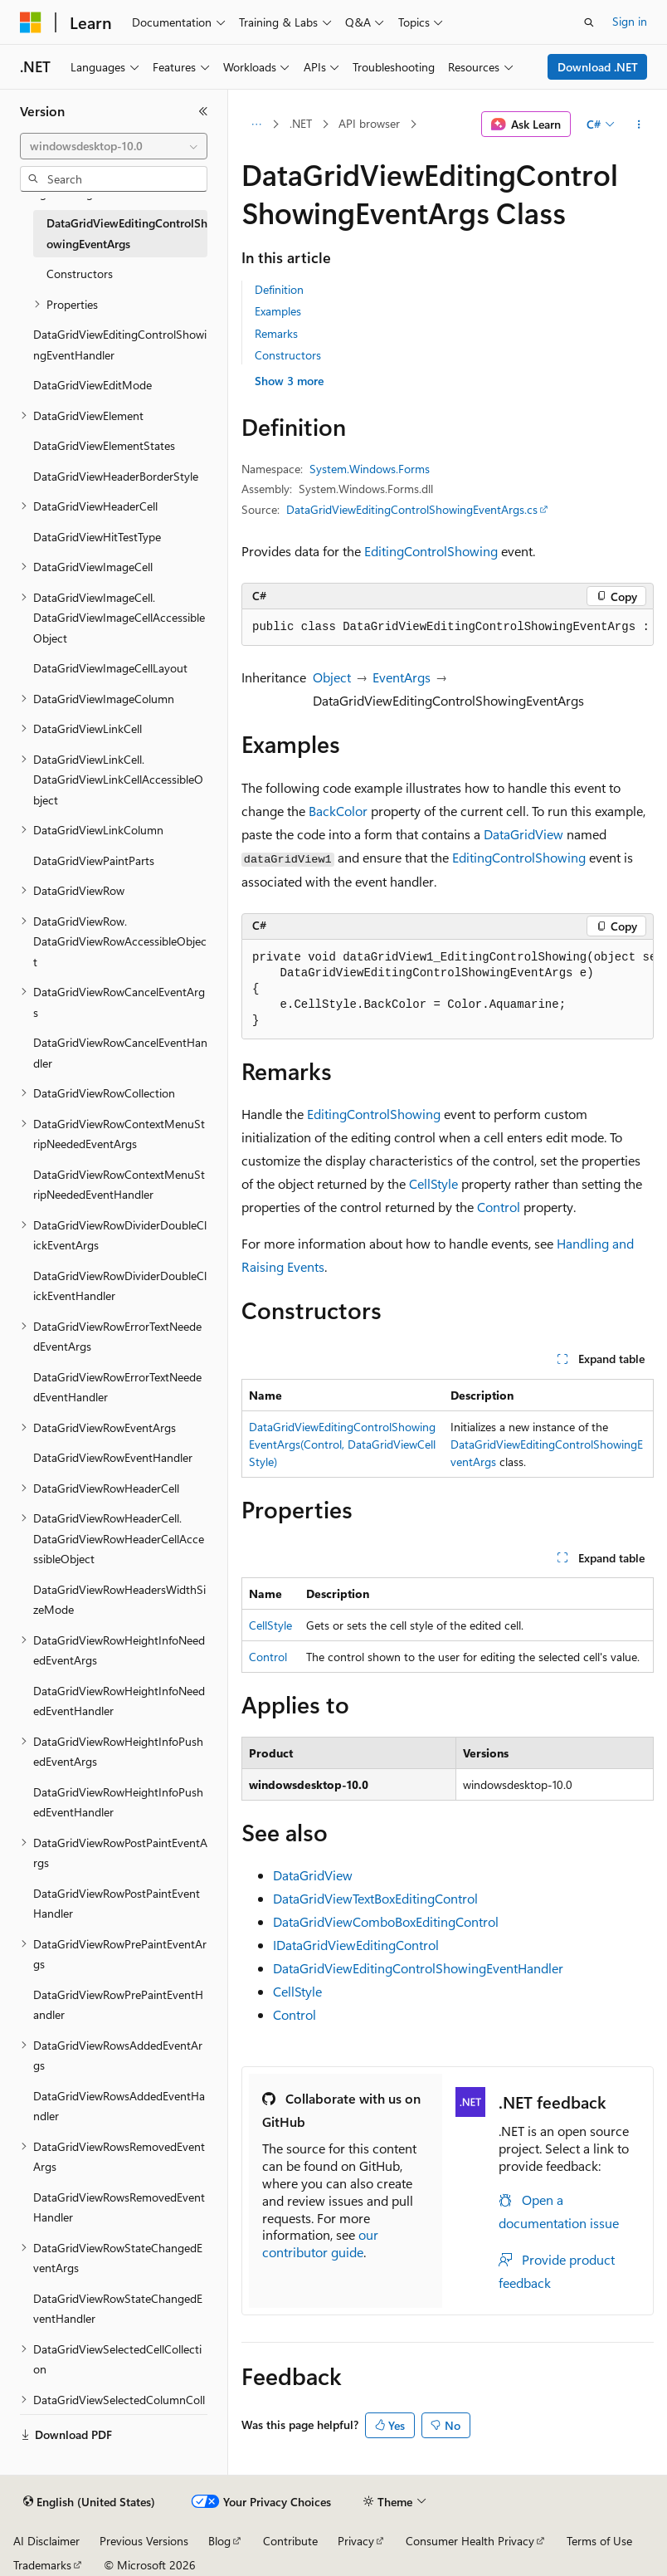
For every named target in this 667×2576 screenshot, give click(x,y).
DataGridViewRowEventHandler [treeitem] (112, 1457)
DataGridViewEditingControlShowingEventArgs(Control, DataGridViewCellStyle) (342, 1444)
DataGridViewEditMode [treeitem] (92, 385)
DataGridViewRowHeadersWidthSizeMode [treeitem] (119, 1599)
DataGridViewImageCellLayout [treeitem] (110, 668)
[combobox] (113, 146)
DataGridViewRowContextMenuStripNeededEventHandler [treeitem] (119, 1184)
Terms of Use (599, 2541)
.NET (301, 123)
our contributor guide (320, 2243)
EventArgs (401, 677)
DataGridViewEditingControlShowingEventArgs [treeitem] (126, 233)
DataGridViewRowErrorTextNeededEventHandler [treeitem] (117, 1387)
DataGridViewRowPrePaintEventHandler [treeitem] (118, 2005)
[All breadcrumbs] (255, 124)
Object (332, 677)
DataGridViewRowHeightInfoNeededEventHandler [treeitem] (119, 1701)
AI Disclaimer (46, 2541)
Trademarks (42, 2565)
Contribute (290, 2541)
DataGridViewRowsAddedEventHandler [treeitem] (119, 2106)
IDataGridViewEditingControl (356, 1944)
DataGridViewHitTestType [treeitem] (97, 537)
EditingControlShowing (431, 551)
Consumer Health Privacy (470, 2541)
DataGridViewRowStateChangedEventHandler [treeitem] (117, 2308)
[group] (447, 627)
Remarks (276, 333)
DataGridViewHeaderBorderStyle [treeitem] (115, 476)
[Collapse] (203, 111)
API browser (369, 123)
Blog (219, 2541)
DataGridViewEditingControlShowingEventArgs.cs (412, 509)
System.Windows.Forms (369, 469)
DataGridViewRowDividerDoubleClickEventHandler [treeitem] (120, 1286)
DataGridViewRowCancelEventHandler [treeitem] (120, 1052)
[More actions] (639, 124)
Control (498, 1206)
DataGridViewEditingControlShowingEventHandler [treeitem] (120, 344)
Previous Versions (144, 2541)
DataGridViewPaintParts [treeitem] (93, 860)
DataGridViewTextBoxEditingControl (375, 1898)
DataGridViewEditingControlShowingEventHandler (418, 1968)
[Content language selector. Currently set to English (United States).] (89, 2502)
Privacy (356, 2541)
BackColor (338, 810)
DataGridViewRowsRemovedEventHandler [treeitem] (119, 2207)
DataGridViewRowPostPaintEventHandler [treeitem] (116, 1903)
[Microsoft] (30, 22)
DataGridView (523, 834)
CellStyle (433, 1183)
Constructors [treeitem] (79, 273)
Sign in (629, 21)
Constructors (288, 355)
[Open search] (589, 22)
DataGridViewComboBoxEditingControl (386, 1921)
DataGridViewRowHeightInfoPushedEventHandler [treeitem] (118, 1802)
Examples (278, 311)
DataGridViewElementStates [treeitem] (104, 445)
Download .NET (597, 67)
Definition (279, 289)
